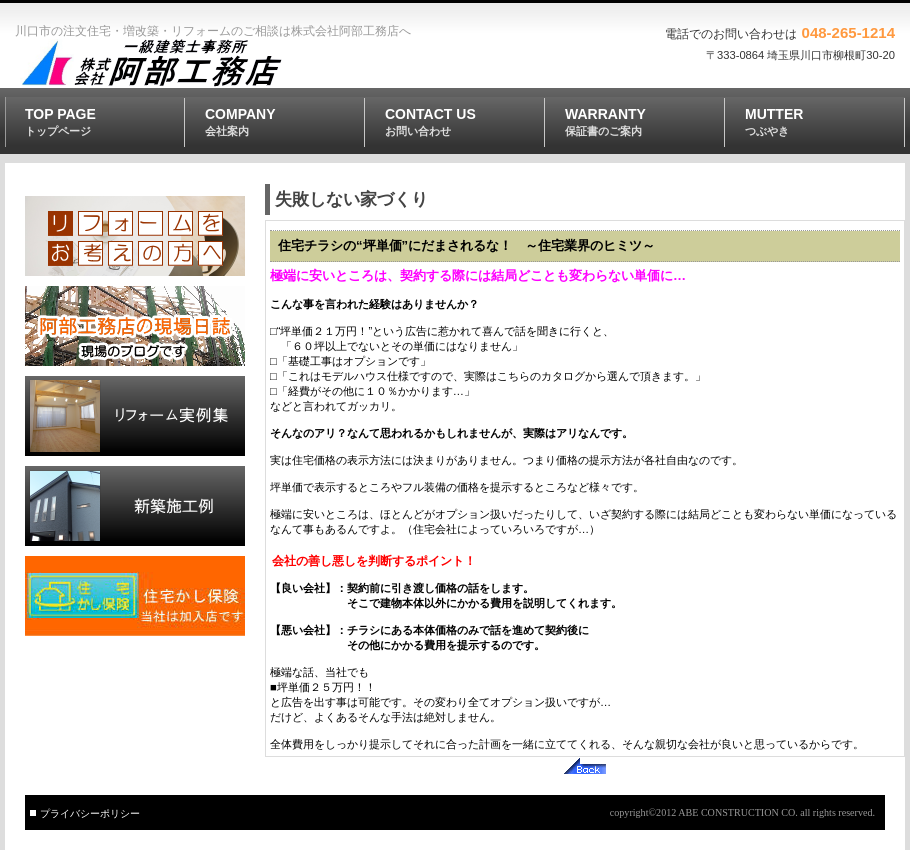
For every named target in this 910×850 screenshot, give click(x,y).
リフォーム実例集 (135, 416)
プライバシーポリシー (90, 813)
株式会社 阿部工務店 (160, 64)
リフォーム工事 (135, 236)
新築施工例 (135, 506)
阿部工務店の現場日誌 (135, 326)
